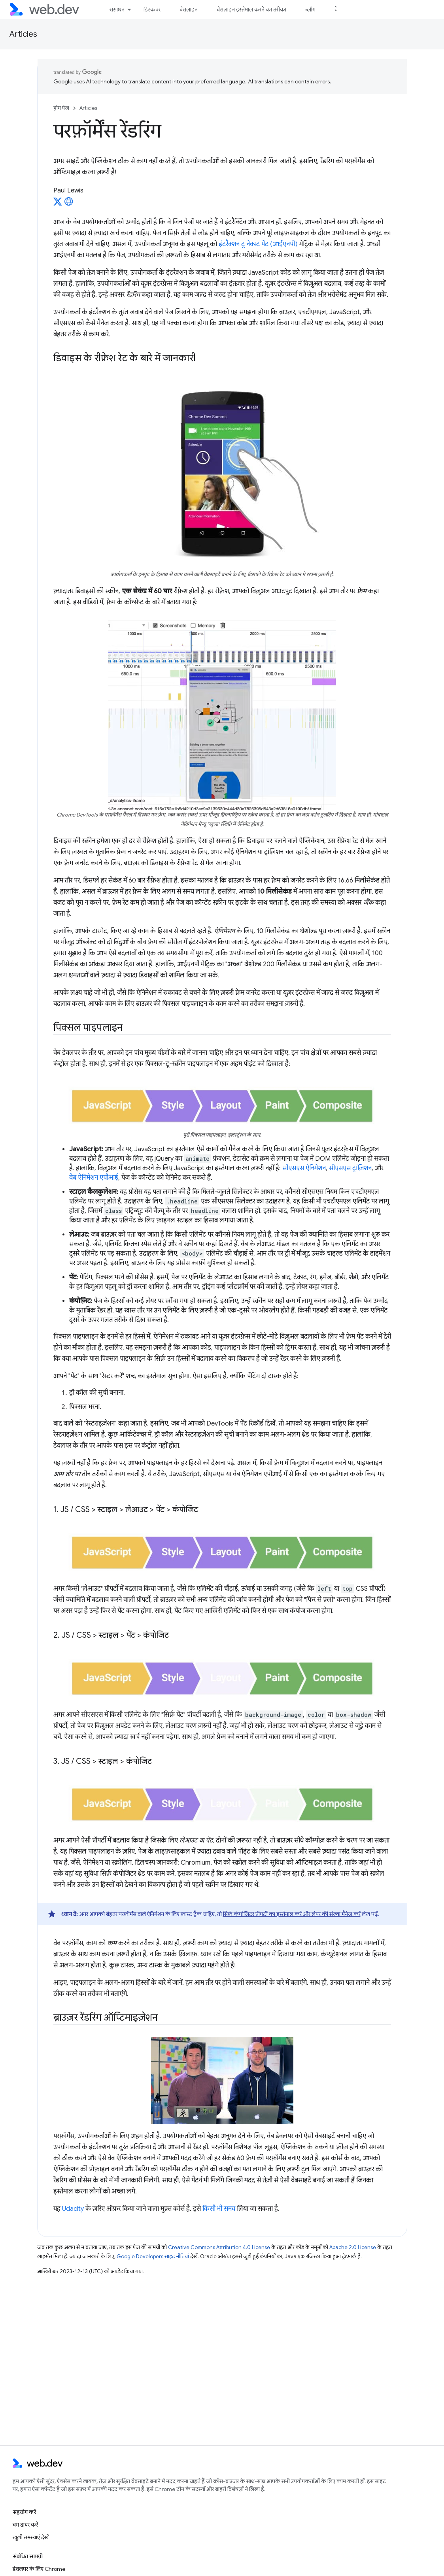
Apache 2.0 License (352, 2247)
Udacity (73, 2209)
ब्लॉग (310, 9)
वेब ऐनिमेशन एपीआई (93, 1178)
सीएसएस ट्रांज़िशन (350, 1168)
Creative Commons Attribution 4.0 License (219, 2247)
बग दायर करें (25, 2524)
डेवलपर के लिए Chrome (39, 2568)
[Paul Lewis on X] (57, 204)
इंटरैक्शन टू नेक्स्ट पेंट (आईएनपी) (258, 244)
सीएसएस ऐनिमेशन (304, 1168)
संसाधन (117, 9)
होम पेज (61, 108)
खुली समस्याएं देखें (31, 2537)
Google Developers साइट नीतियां (153, 2256)
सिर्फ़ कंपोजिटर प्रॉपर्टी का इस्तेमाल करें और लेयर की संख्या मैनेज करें (292, 1914)
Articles (23, 34)
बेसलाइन (188, 9)
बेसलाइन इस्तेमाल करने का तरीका (251, 9)
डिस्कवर (152, 9)
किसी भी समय (218, 2209)
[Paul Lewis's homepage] (68, 204)
